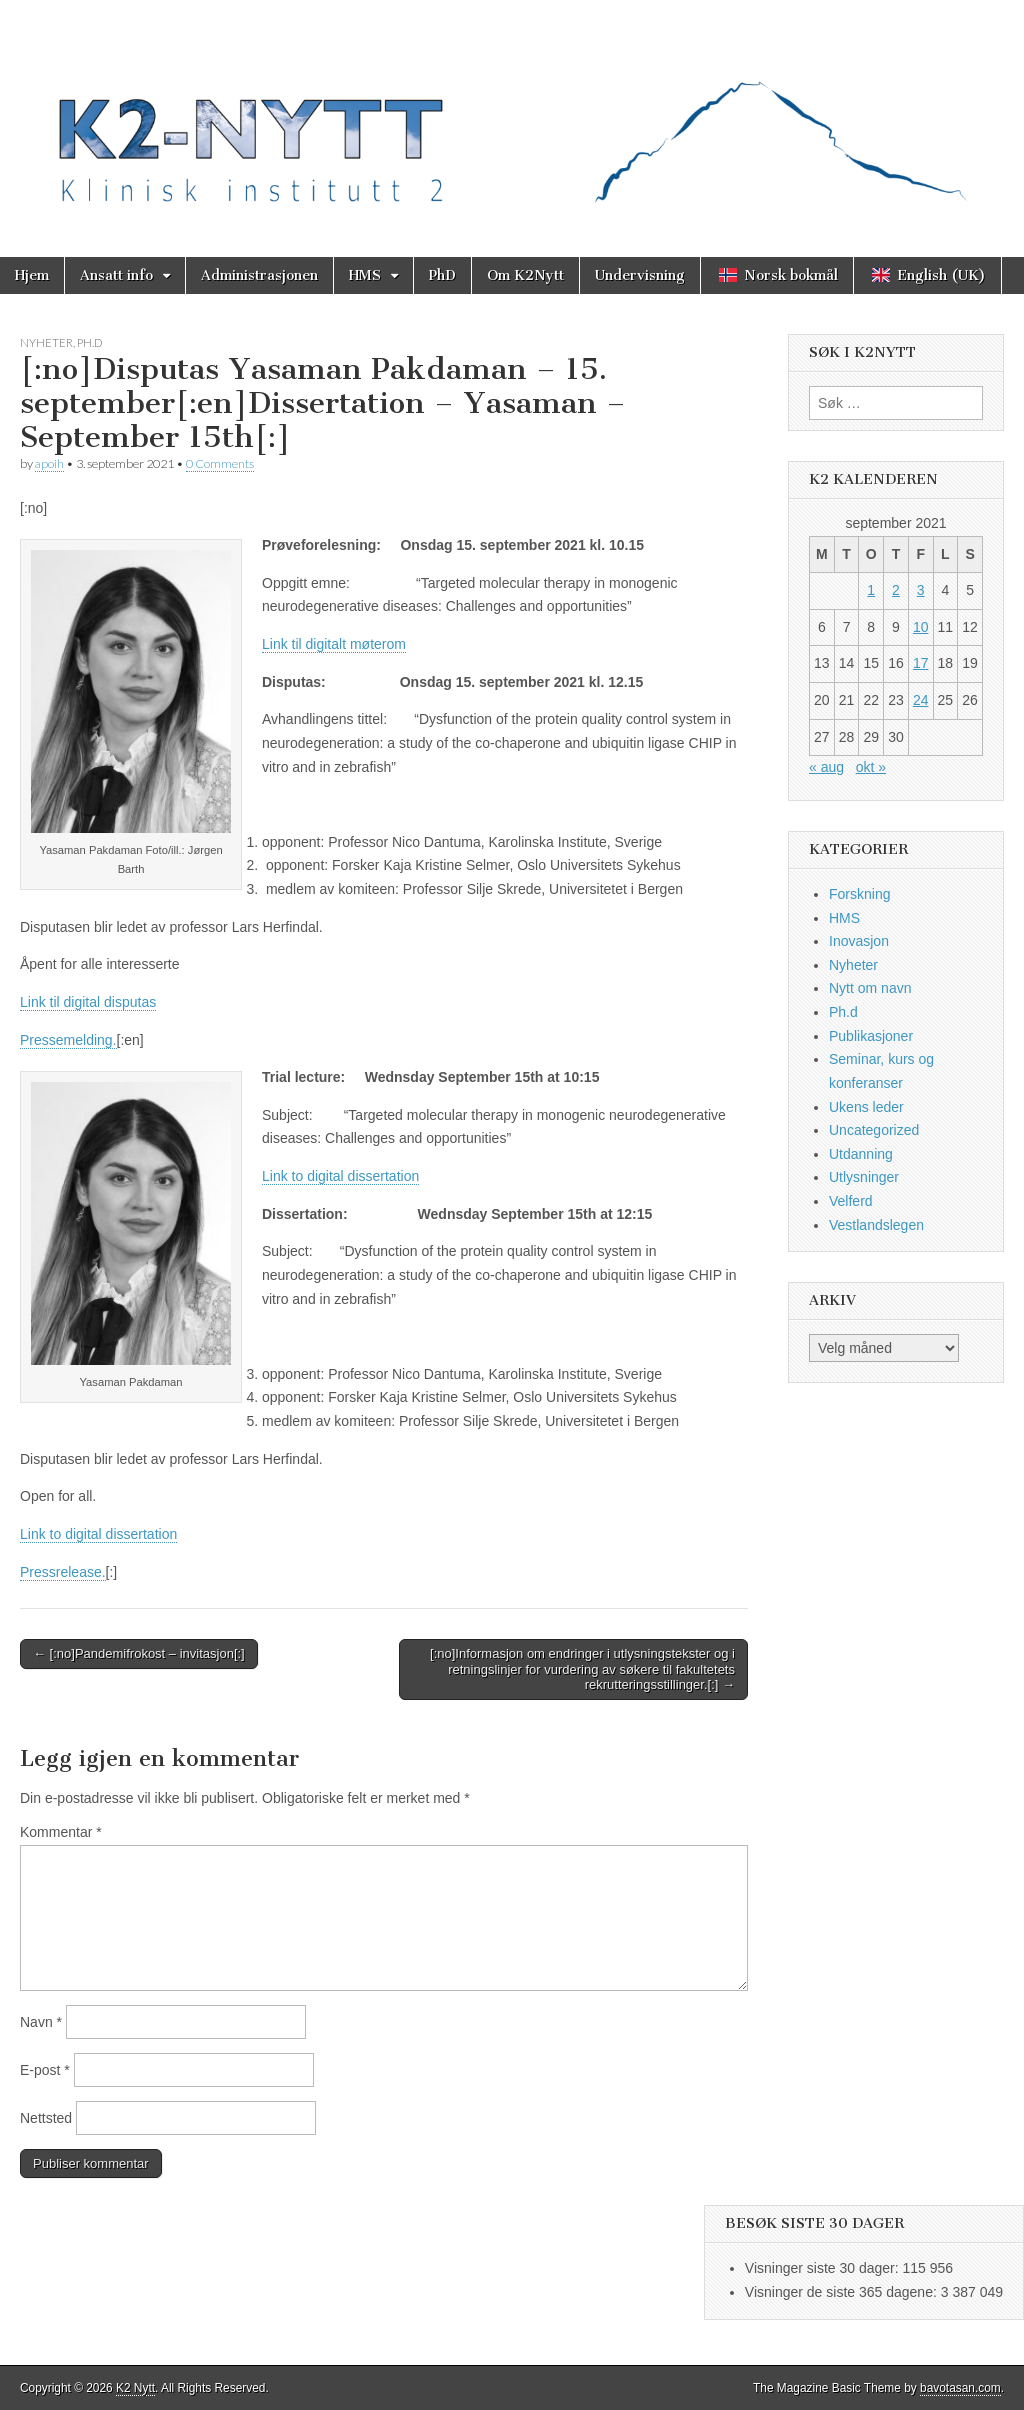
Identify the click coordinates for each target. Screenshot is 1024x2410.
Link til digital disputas (88, 1002)
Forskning (859, 894)
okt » (871, 767)
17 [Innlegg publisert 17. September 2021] (921, 663)
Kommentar (61, 1832)
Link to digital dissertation (340, 1176)
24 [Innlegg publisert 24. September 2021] (921, 700)
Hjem (32, 275)
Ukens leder (866, 1107)
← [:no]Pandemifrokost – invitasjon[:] (139, 1653)
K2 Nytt (135, 2388)
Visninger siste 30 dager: (824, 2268)
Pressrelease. (63, 1572)
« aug (826, 767)
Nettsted (46, 2118)
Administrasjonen (259, 275)
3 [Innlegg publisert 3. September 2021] (921, 590)
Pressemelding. (68, 1040)
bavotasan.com (960, 2388)
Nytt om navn (870, 988)
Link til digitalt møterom (334, 644)
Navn (41, 2022)
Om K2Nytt (525, 275)
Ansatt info (116, 275)
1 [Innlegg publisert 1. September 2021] (871, 590)
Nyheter (46, 342)
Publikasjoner (871, 1036)
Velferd (851, 1201)
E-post (45, 2070)
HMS (365, 275)
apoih (49, 463)
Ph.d (89, 342)
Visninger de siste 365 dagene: (843, 2292)
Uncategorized (874, 1130)
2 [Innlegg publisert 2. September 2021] (896, 590)
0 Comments (220, 463)
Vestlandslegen (876, 1225)
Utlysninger (864, 1177)
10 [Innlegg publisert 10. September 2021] (921, 627)
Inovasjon (859, 941)
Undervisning (640, 275)
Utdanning (861, 1154)
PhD (442, 275)
